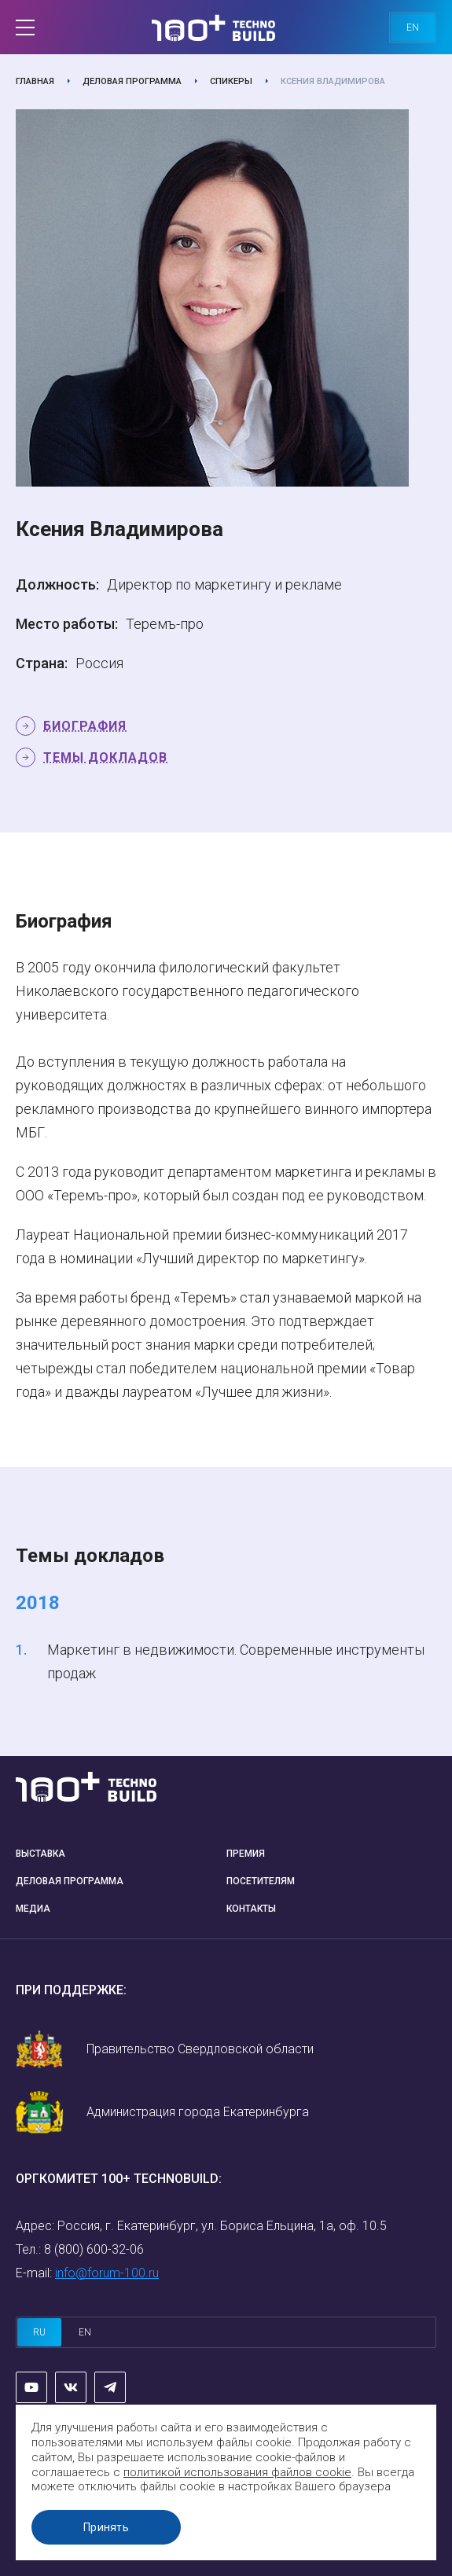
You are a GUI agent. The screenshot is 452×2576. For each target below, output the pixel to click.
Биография (85, 725)
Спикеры (231, 81)
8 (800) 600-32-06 (94, 2249)
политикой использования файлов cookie (237, 2472)
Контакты (251, 1908)
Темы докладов (105, 757)
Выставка (40, 1853)
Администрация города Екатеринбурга (197, 2111)
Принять (106, 2527)
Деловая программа (132, 81)
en (412, 27)
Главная (35, 81)
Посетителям (260, 1881)
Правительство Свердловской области (200, 2048)
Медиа (33, 1908)
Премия (245, 1853)
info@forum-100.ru (107, 2272)
